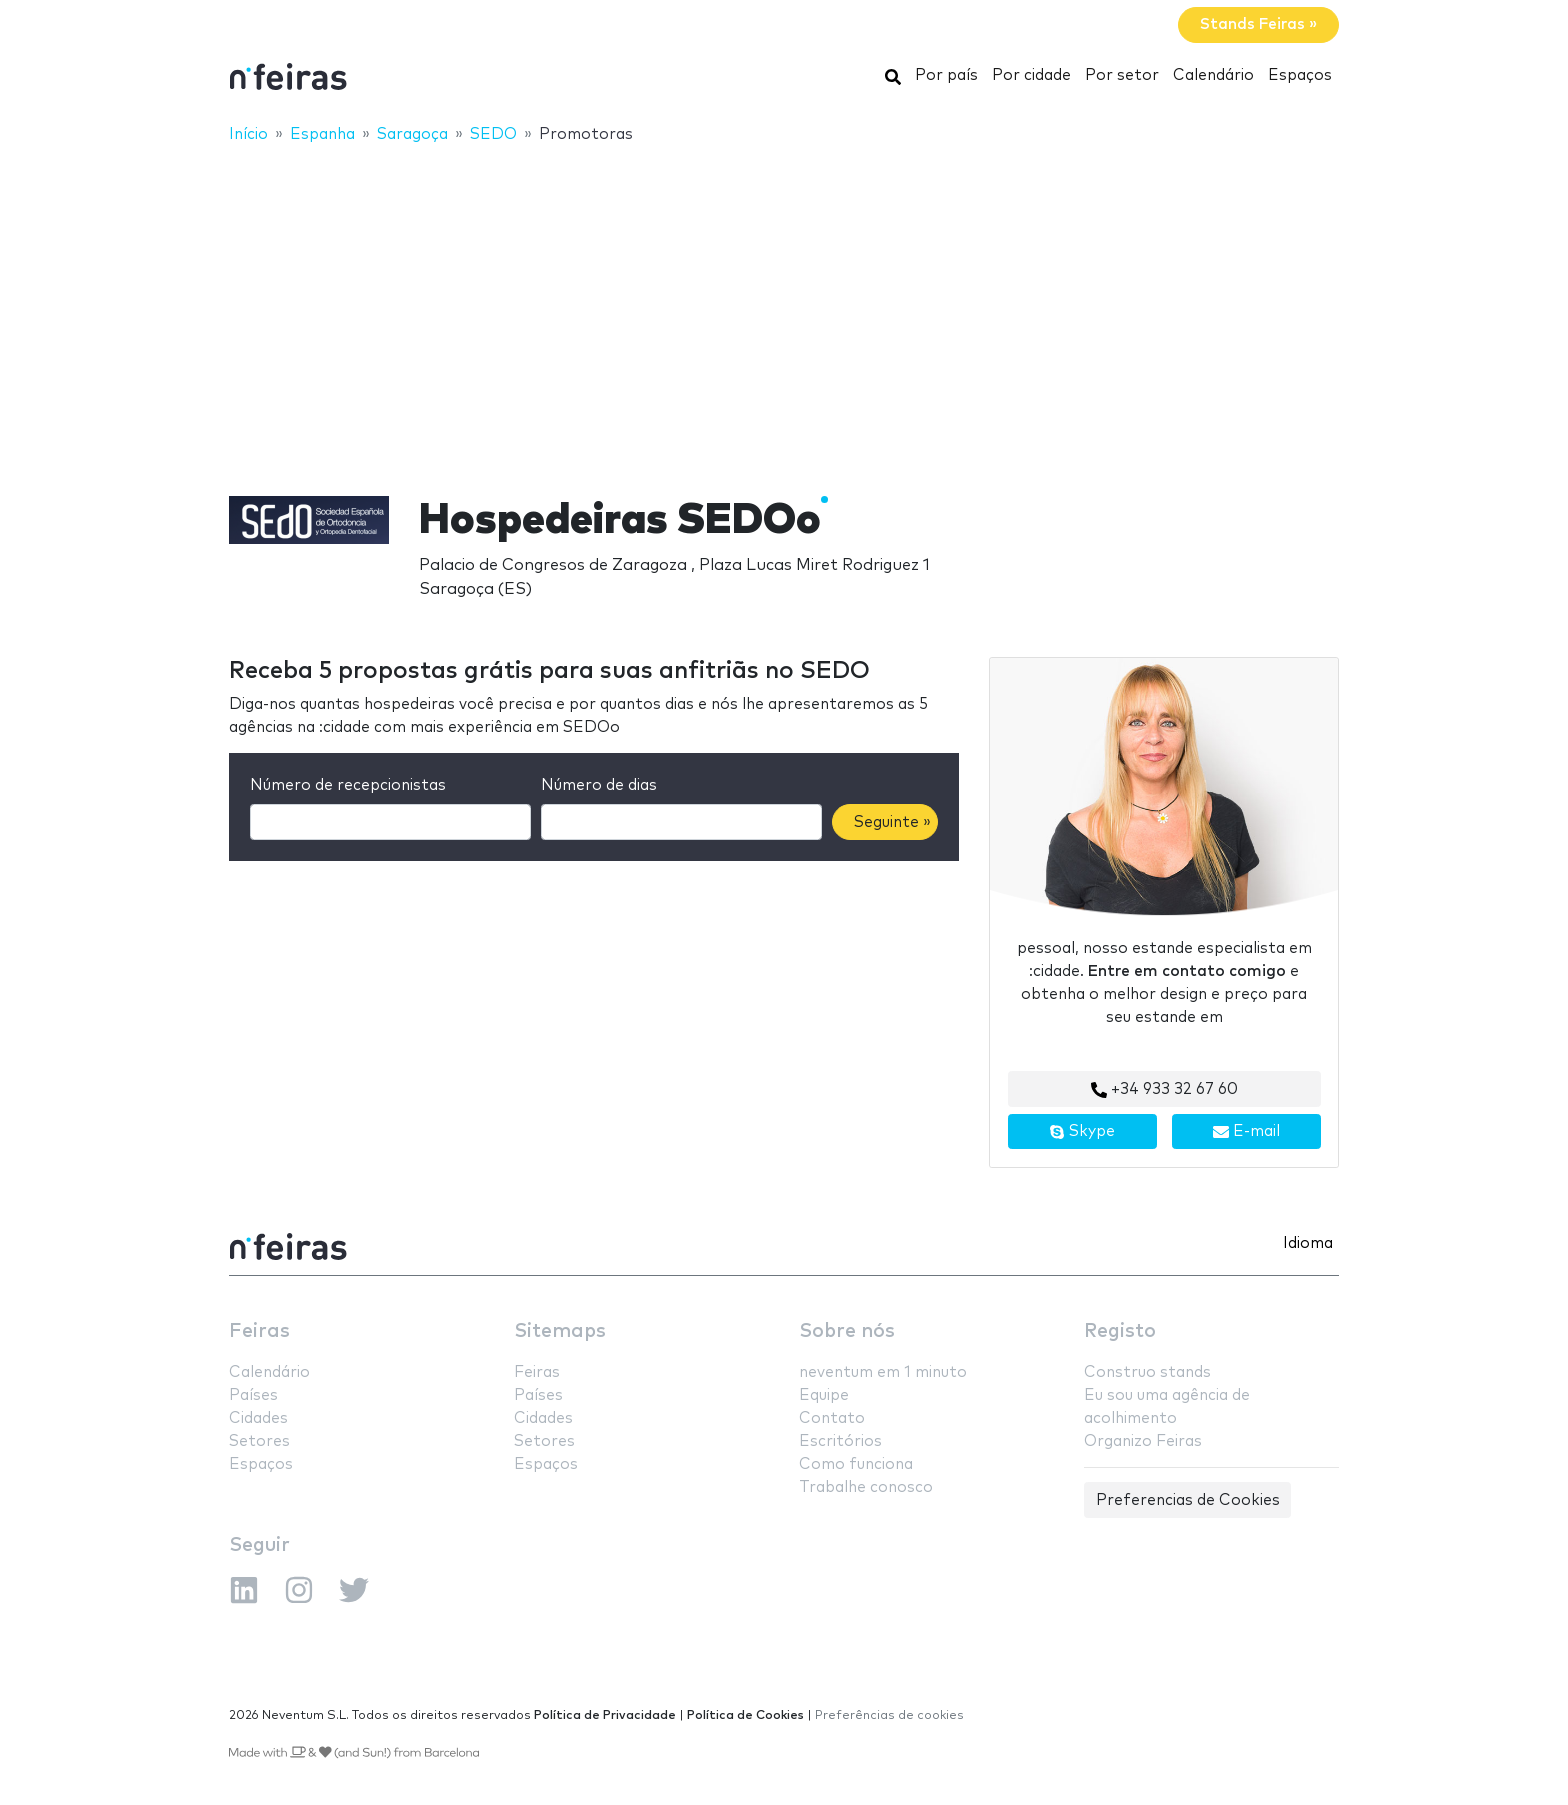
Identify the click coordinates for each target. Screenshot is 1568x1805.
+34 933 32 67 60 (1164, 1090)
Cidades (258, 1418)
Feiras (259, 1331)
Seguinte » (892, 822)
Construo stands (1147, 1372)
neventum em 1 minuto (883, 1372)
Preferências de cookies (889, 1715)
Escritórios (840, 1441)
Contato (832, 1418)
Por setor (1122, 75)
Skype (1082, 1132)
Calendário (1213, 75)
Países (253, 1395)
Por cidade (1031, 75)
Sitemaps (560, 1331)
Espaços (1300, 75)
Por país (946, 75)
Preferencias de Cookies (1188, 1500)
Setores (259, 1441)
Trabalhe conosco (866, 1487)
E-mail (1246, 1132)
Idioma (1308, 1243)
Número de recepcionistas (348, 785)
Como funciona (856, 1464)
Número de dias (599, 785)
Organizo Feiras (1143, 1441)
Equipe (824, 1395)
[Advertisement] (784, 307)
